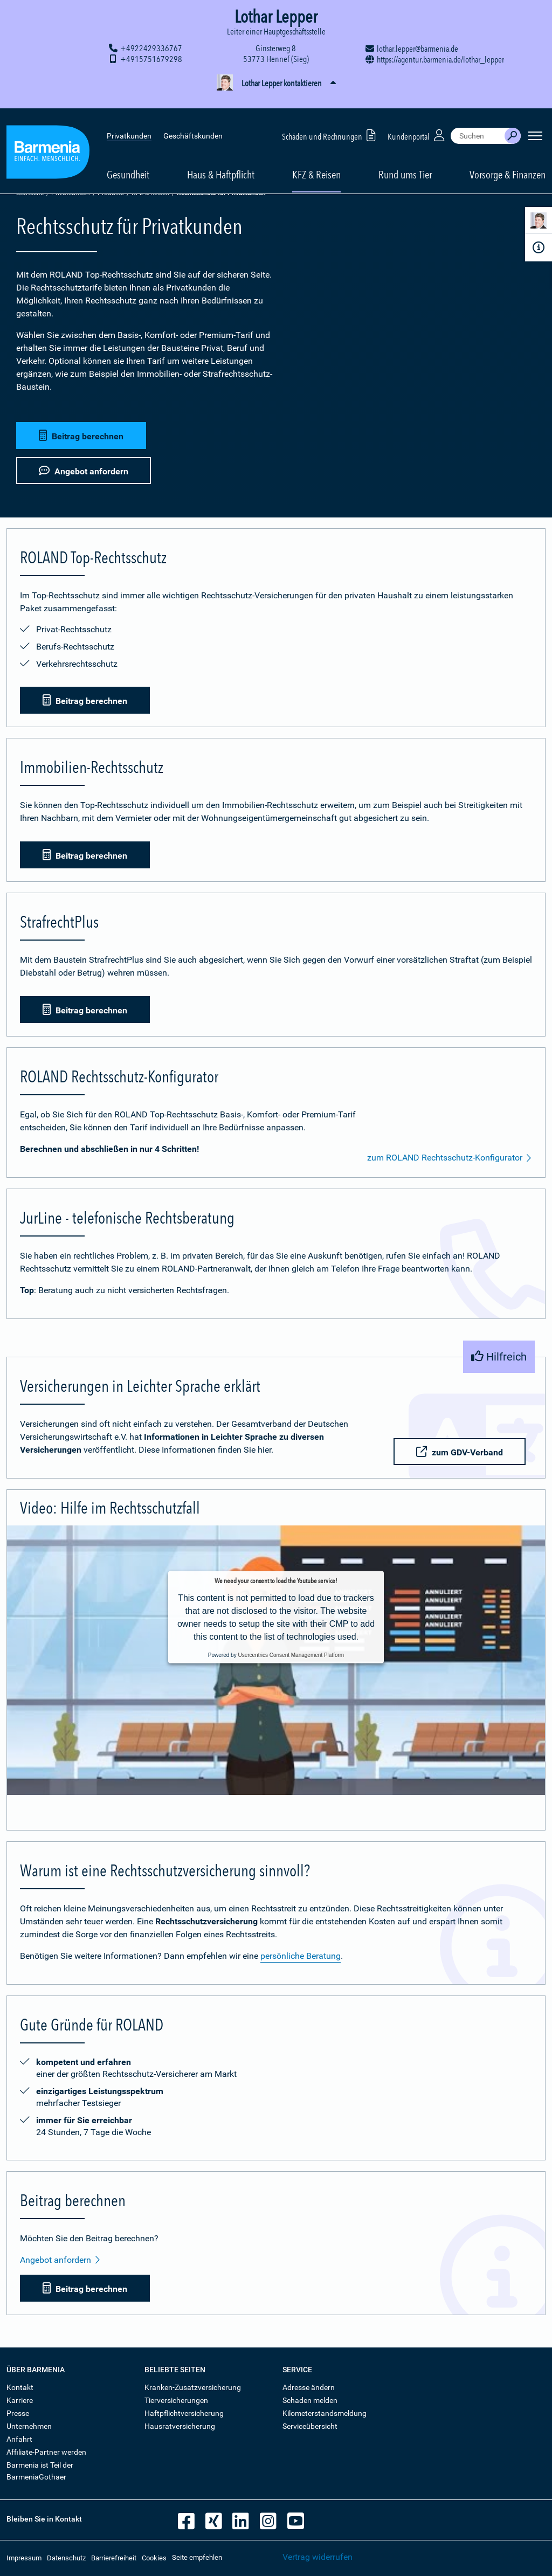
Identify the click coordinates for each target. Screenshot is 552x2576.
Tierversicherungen (176, 2400)
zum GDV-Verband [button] (458, 1452)
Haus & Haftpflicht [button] (220, 157)
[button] (276, 83)
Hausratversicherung (179, 2426)
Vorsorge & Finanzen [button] (508, 157)
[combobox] (478, 119)
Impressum (24, 2558)
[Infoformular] (538, 247)
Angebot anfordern (60, 2260)
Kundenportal (417, 118)
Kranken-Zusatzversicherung (192, 2387)
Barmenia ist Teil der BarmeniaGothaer (39, 2471)
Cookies (154, 2558)
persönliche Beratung (300, 1956)
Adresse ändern (308, 2387)
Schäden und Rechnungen (331, 118)
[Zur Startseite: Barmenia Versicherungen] (47, 136)
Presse (17, 2413)
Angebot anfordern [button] (83, 469)
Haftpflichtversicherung (184, 2413)
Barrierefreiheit (113, 2558)
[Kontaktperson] (538, 222)
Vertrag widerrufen (317, 2557)
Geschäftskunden (193, 118)
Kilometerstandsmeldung (324, 2413)
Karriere (19, 2400)
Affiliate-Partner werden (46, 2452)
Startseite (30, 193)
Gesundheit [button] (128, 157)
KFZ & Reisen (150, 193)
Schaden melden (309, 2400)
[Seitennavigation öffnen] (535, 119)
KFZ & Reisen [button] (316, 157)
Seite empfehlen (197, 2557)
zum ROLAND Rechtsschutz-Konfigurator (449, 1157)
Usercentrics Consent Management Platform (291, 1655)
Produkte (111, 193)
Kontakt (19, 2387)
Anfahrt (19, 2439)
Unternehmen (29, 2426)
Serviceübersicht (309, 2426)
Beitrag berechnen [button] (81, 434)
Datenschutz (66, 2558)
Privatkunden (129, 118)
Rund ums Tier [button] (405, 157)
